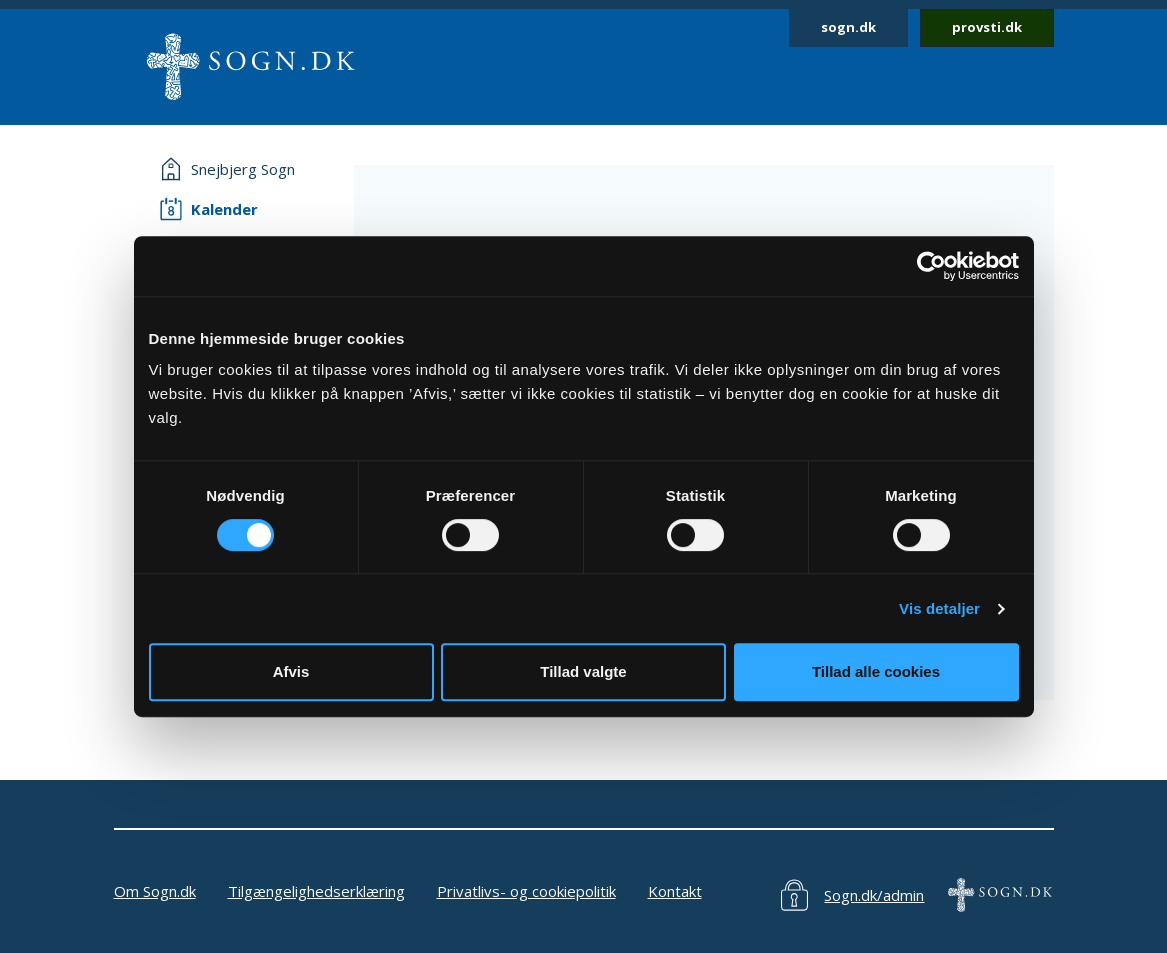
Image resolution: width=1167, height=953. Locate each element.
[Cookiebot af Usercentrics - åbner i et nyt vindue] (931, 266)
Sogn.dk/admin (874, 895)
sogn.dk (848, 27)
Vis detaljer (939, 608)
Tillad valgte (583, 671)
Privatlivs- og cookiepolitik (526, 891)
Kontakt (675, 891)
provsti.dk (987, 27)
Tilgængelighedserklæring (316, 891)
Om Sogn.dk (155, 891)
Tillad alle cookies (876, 671)
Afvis (291, 671)
